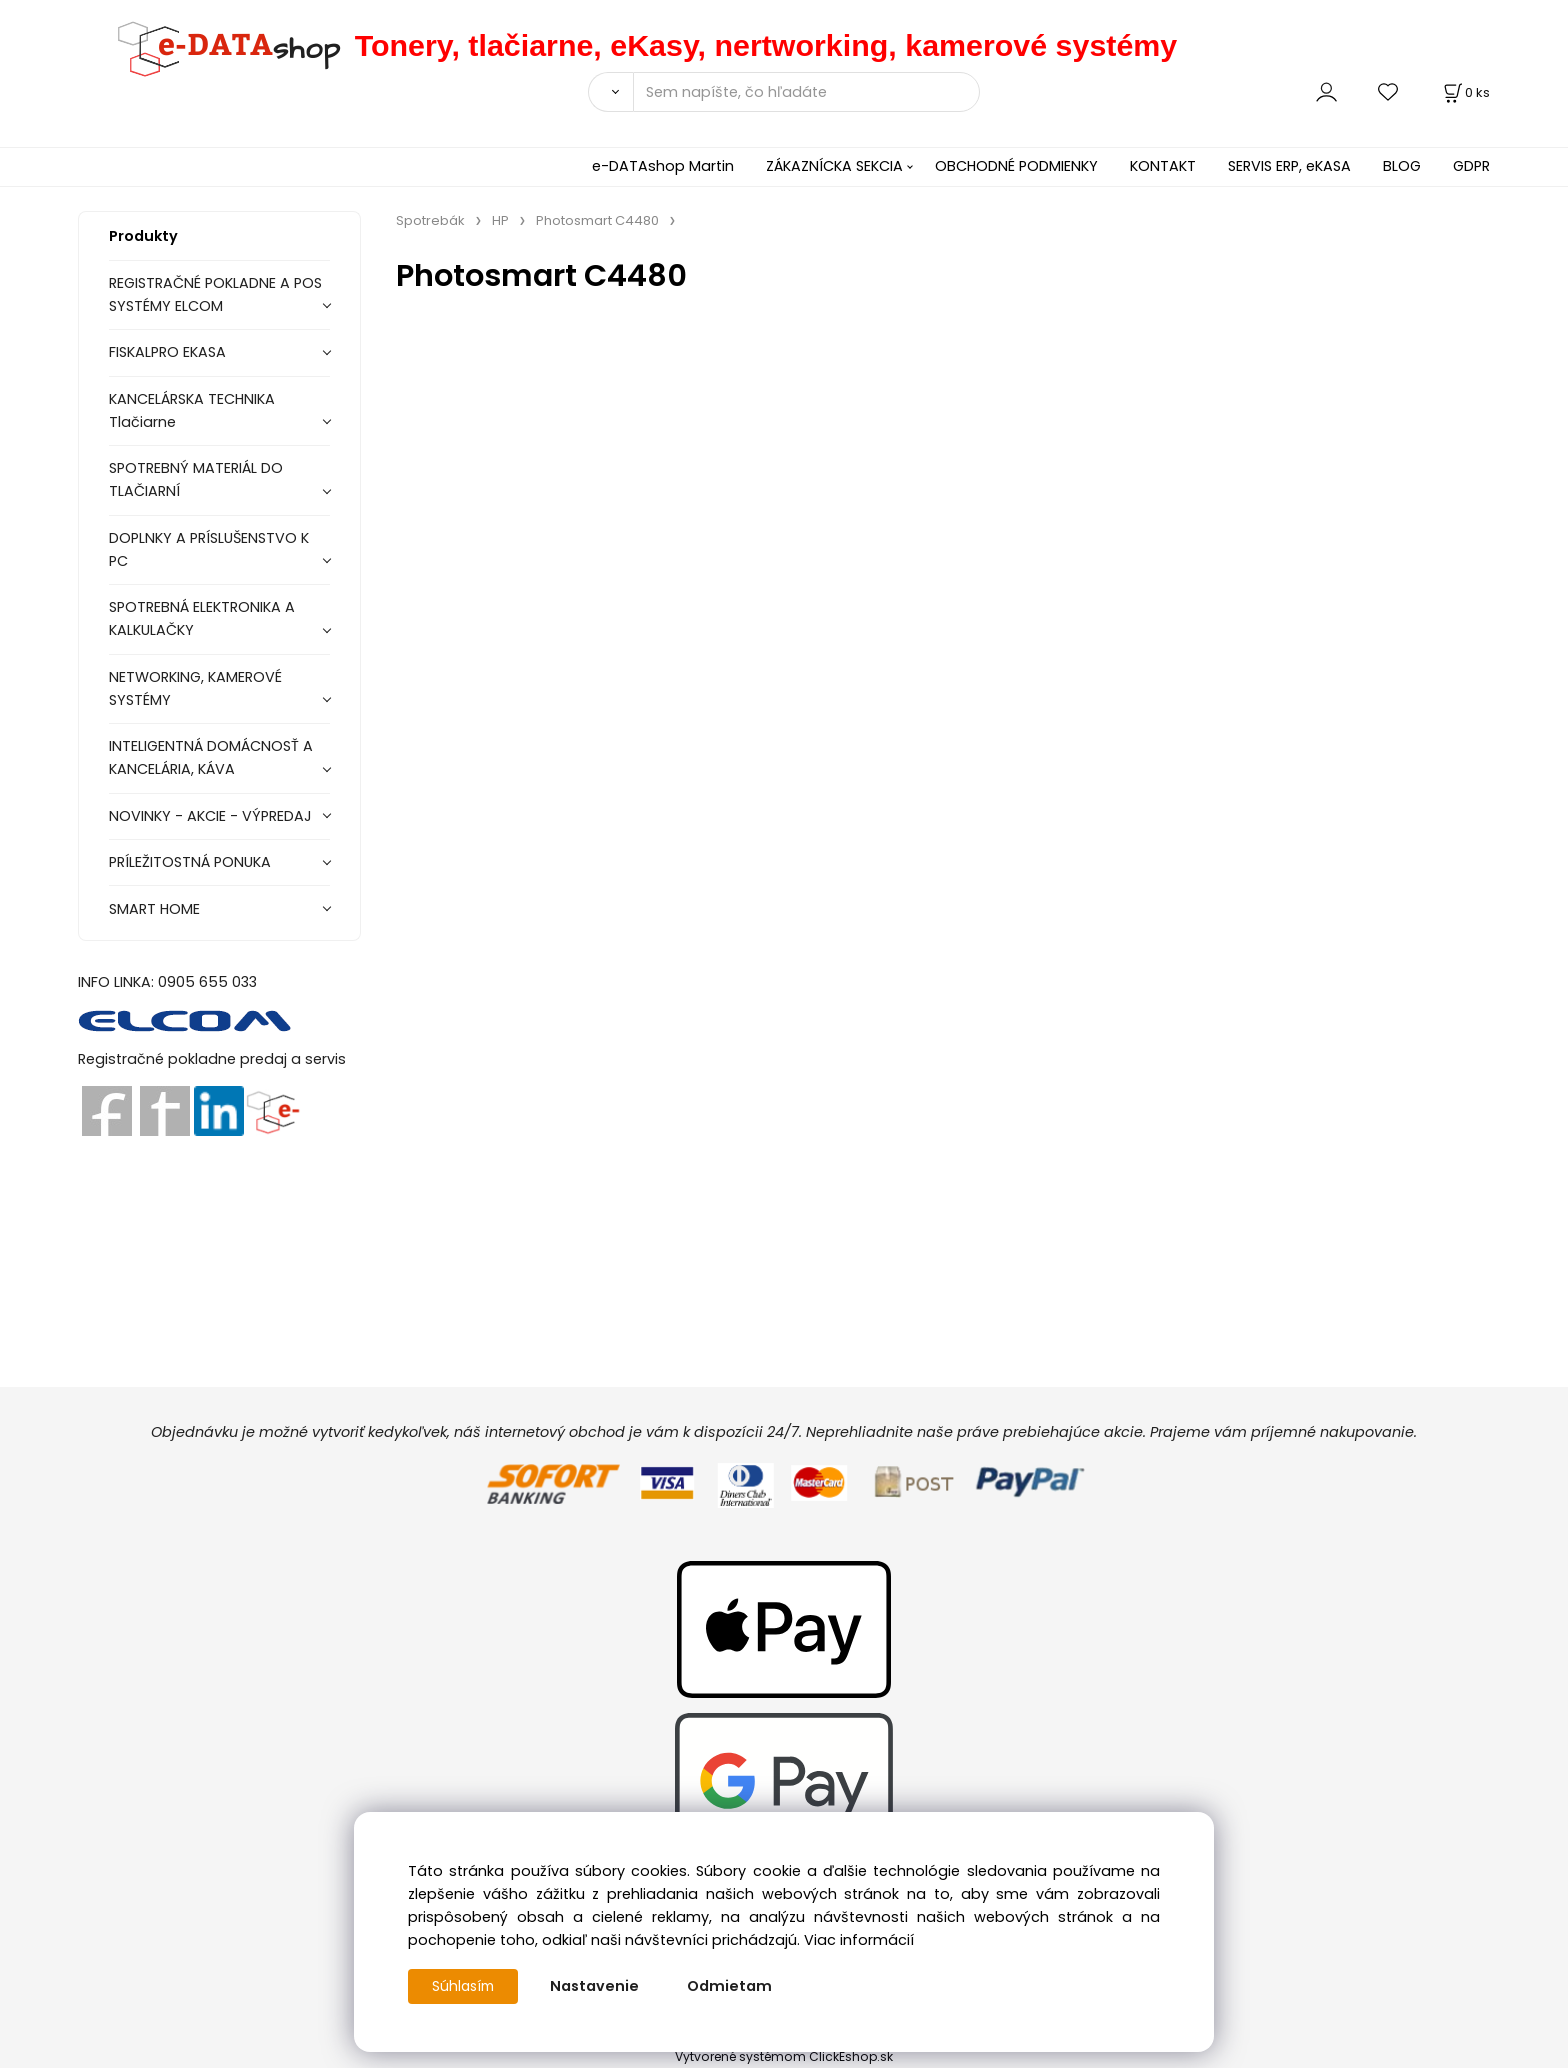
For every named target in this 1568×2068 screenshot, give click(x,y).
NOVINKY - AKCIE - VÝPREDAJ (210, 816)
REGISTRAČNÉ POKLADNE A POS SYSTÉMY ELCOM (215, 294)
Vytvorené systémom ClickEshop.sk (784, 2056)
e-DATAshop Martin (663, 166)
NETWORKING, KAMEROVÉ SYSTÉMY (195, 688)
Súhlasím (465, 1986)
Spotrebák (430, 220)
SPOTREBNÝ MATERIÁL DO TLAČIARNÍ (196, 479)
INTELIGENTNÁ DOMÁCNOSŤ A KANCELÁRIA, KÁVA (211, 757)
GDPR (1471, 166)
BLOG (1402, 166)
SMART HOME (154, 909)
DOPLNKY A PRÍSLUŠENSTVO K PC (209, 549)
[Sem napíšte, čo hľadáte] (806, 92)
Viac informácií (859, 1940)
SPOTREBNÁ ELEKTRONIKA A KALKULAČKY (202, 618)
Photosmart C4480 (597, 220)
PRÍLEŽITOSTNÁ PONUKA (190, 862)
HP (500, 220)
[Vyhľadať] (610, 92)
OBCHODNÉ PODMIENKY (1016, 166)
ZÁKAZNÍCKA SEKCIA (834, 166)
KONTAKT (1163, 166)
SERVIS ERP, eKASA (1289, 166)
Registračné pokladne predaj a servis (212, 1059)
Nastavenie (598, 1986)
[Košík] (1465, 92)
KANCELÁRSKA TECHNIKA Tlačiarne (192, 410)
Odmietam (733, 1986)
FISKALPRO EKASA (167, 352)
